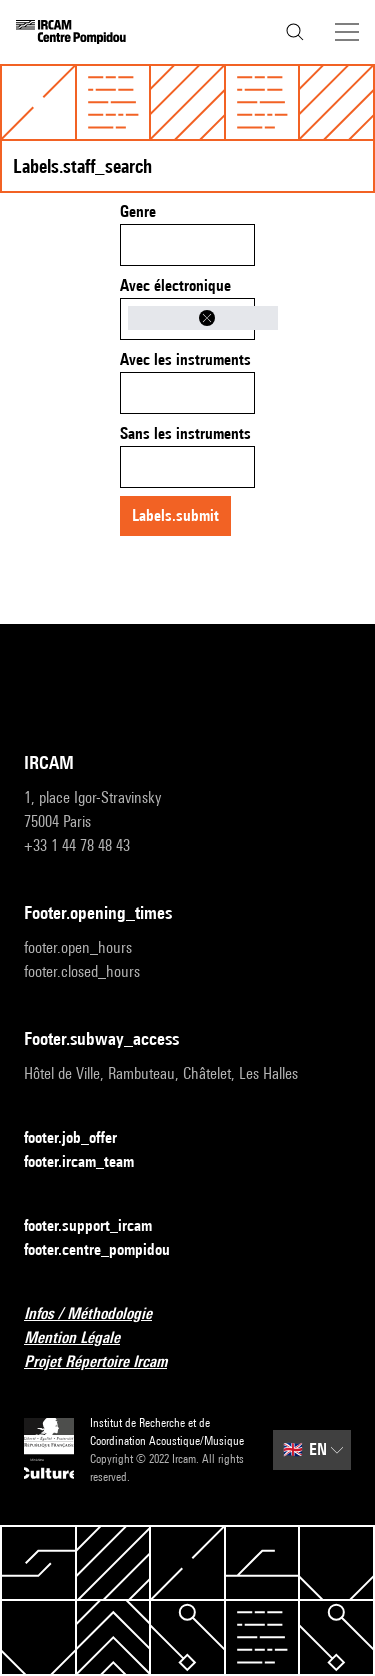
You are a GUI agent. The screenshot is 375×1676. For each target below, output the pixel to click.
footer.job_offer (82, 1138)
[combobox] (187, 245)
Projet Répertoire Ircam (107, 1362)
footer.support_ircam (100, 1226)
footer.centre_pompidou (109, 1250)
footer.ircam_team (91, 1162)
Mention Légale (84, 1338)
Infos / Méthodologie (100, 1314)
